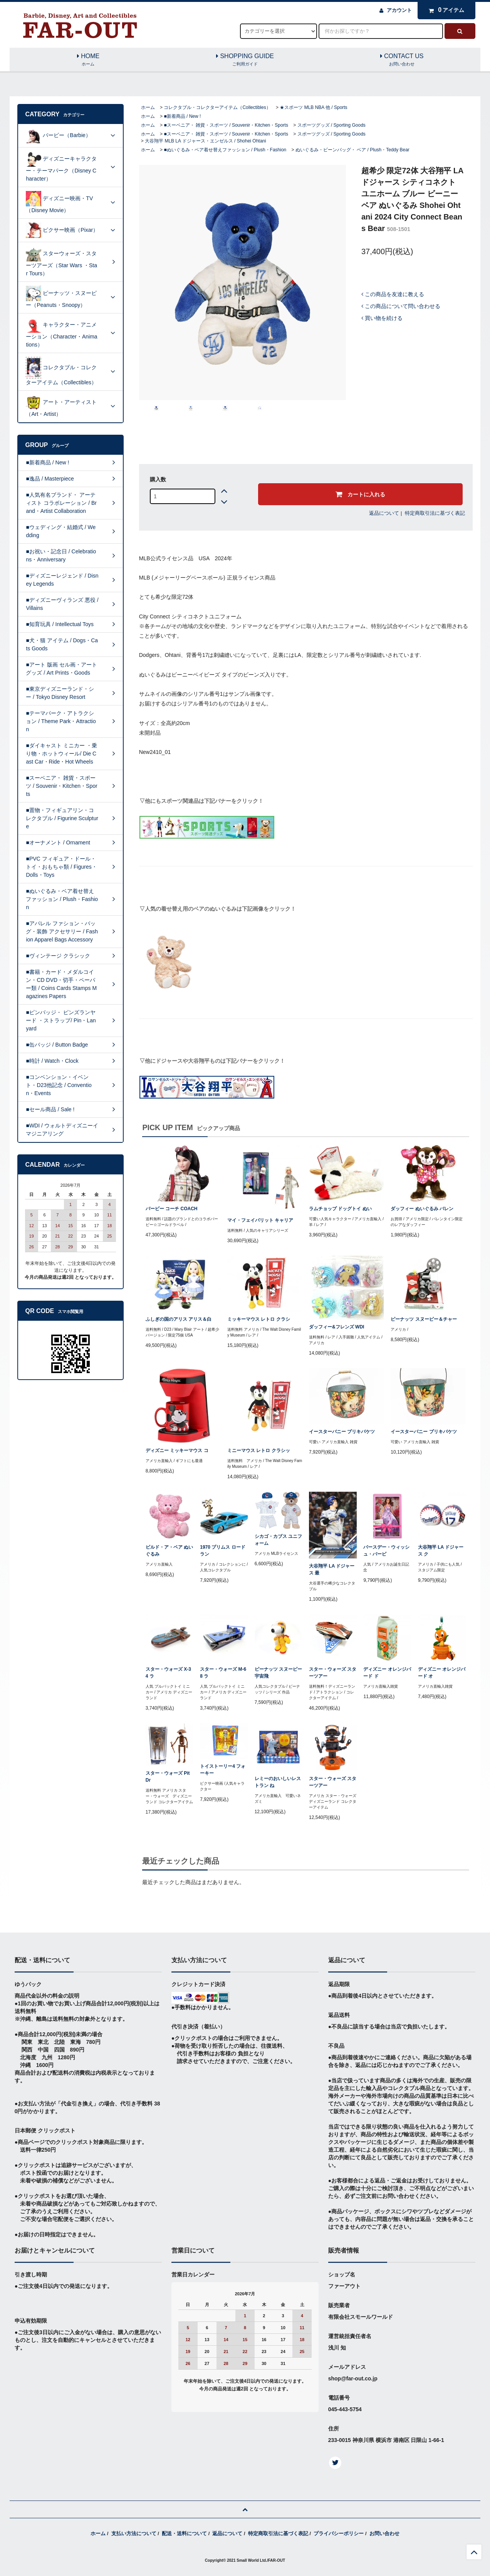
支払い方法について (133, 2533)
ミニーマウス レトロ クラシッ (258, 1450)
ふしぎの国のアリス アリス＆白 (178, 1319)
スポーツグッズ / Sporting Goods (331, 125)
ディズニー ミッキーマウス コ (177, 1450)
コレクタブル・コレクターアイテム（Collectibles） (217, 107)
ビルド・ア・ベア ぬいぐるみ (169, 1550)
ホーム (148, 107)
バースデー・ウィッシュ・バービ (386, 1550)
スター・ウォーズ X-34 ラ (168, 1673)
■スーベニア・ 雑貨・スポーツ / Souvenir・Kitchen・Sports (226, 125)
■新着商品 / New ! (182, 116)
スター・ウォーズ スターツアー (332, 1673)
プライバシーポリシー (339, 2533)
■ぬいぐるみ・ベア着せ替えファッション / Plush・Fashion (225, 149)
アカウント (399, 10)
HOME (88, 60)
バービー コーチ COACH (172, 1208)
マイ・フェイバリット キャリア (260, 1220)
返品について (384, 513)
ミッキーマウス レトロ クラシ (258, 1319)
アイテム (444, 10)
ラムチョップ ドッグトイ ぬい (340, 1208)
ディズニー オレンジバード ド (387, 1673)
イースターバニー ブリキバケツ (342, 1431)
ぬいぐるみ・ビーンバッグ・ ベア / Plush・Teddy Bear (352, 149)
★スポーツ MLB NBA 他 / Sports (313, 107)
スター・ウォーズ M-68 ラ (223, 1673)
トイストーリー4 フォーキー (222, 1770)
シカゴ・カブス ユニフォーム (278, 1540)
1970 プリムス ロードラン (222, 1550)
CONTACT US (402, 60)
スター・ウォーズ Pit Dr (168, 1776)
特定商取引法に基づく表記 (435, 513)
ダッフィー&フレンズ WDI (336, 1327)
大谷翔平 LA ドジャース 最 (331, 1569)
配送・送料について (184, 2533)
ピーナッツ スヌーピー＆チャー (423, 1319)
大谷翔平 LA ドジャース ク (440, 1550)
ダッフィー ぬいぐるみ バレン (422, 1208)
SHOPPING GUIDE (244, 60)
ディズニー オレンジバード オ (441, 1673)
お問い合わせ (384, 2533)
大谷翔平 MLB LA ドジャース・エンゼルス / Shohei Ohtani (205, 141)
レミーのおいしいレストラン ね (278, 1782)
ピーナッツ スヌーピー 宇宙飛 (278, 1673)
